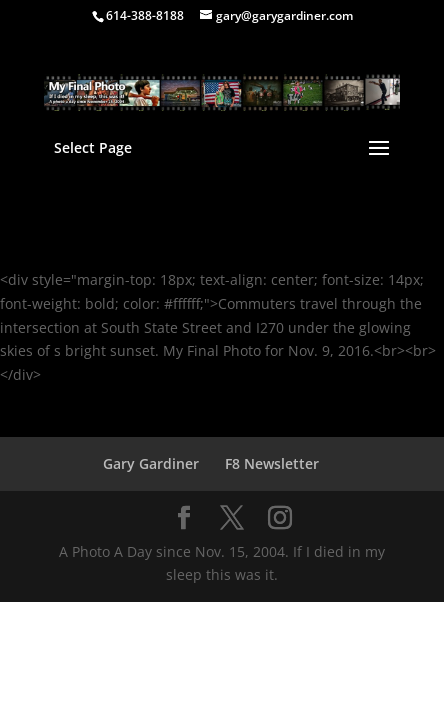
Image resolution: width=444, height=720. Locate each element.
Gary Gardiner (151, 463)
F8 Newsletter (272, 463)
